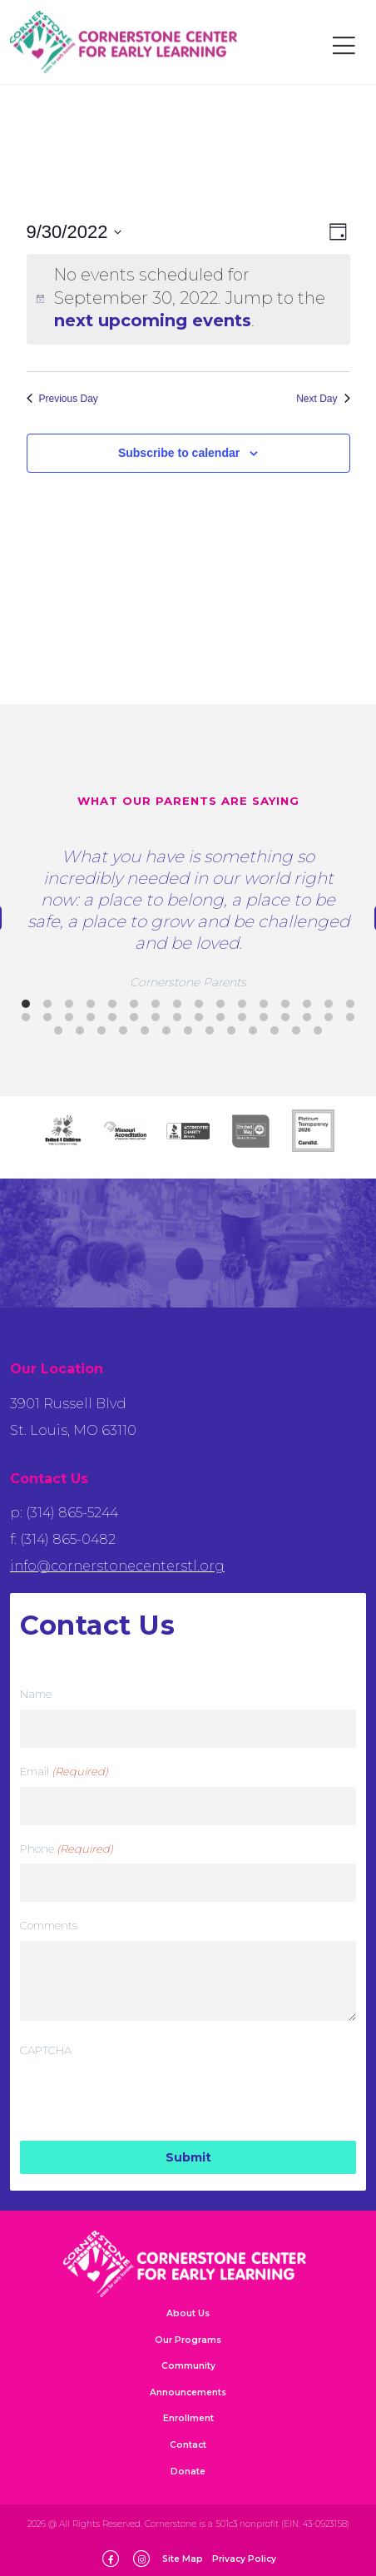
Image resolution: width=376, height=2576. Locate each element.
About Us (188, 2313)
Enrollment (188, 2418)
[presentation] (146, 2098)
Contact (188, 2445)
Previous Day (62, 399)
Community (188, 2365)
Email (64, 1772)
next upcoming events (152, 320)
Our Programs (188, 2340)
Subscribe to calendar (179, 452)
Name (36, 1693)
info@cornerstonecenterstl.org (117, 1566)
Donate (188, 2471)
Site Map (182, 2559)
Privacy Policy (244, 2559)
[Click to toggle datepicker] (74, 232)
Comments (48, 1925)
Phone (66, 1849)
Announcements (188, 2392)
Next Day (322, 399)
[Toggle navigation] (343, 46)
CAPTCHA (46, 2050)
